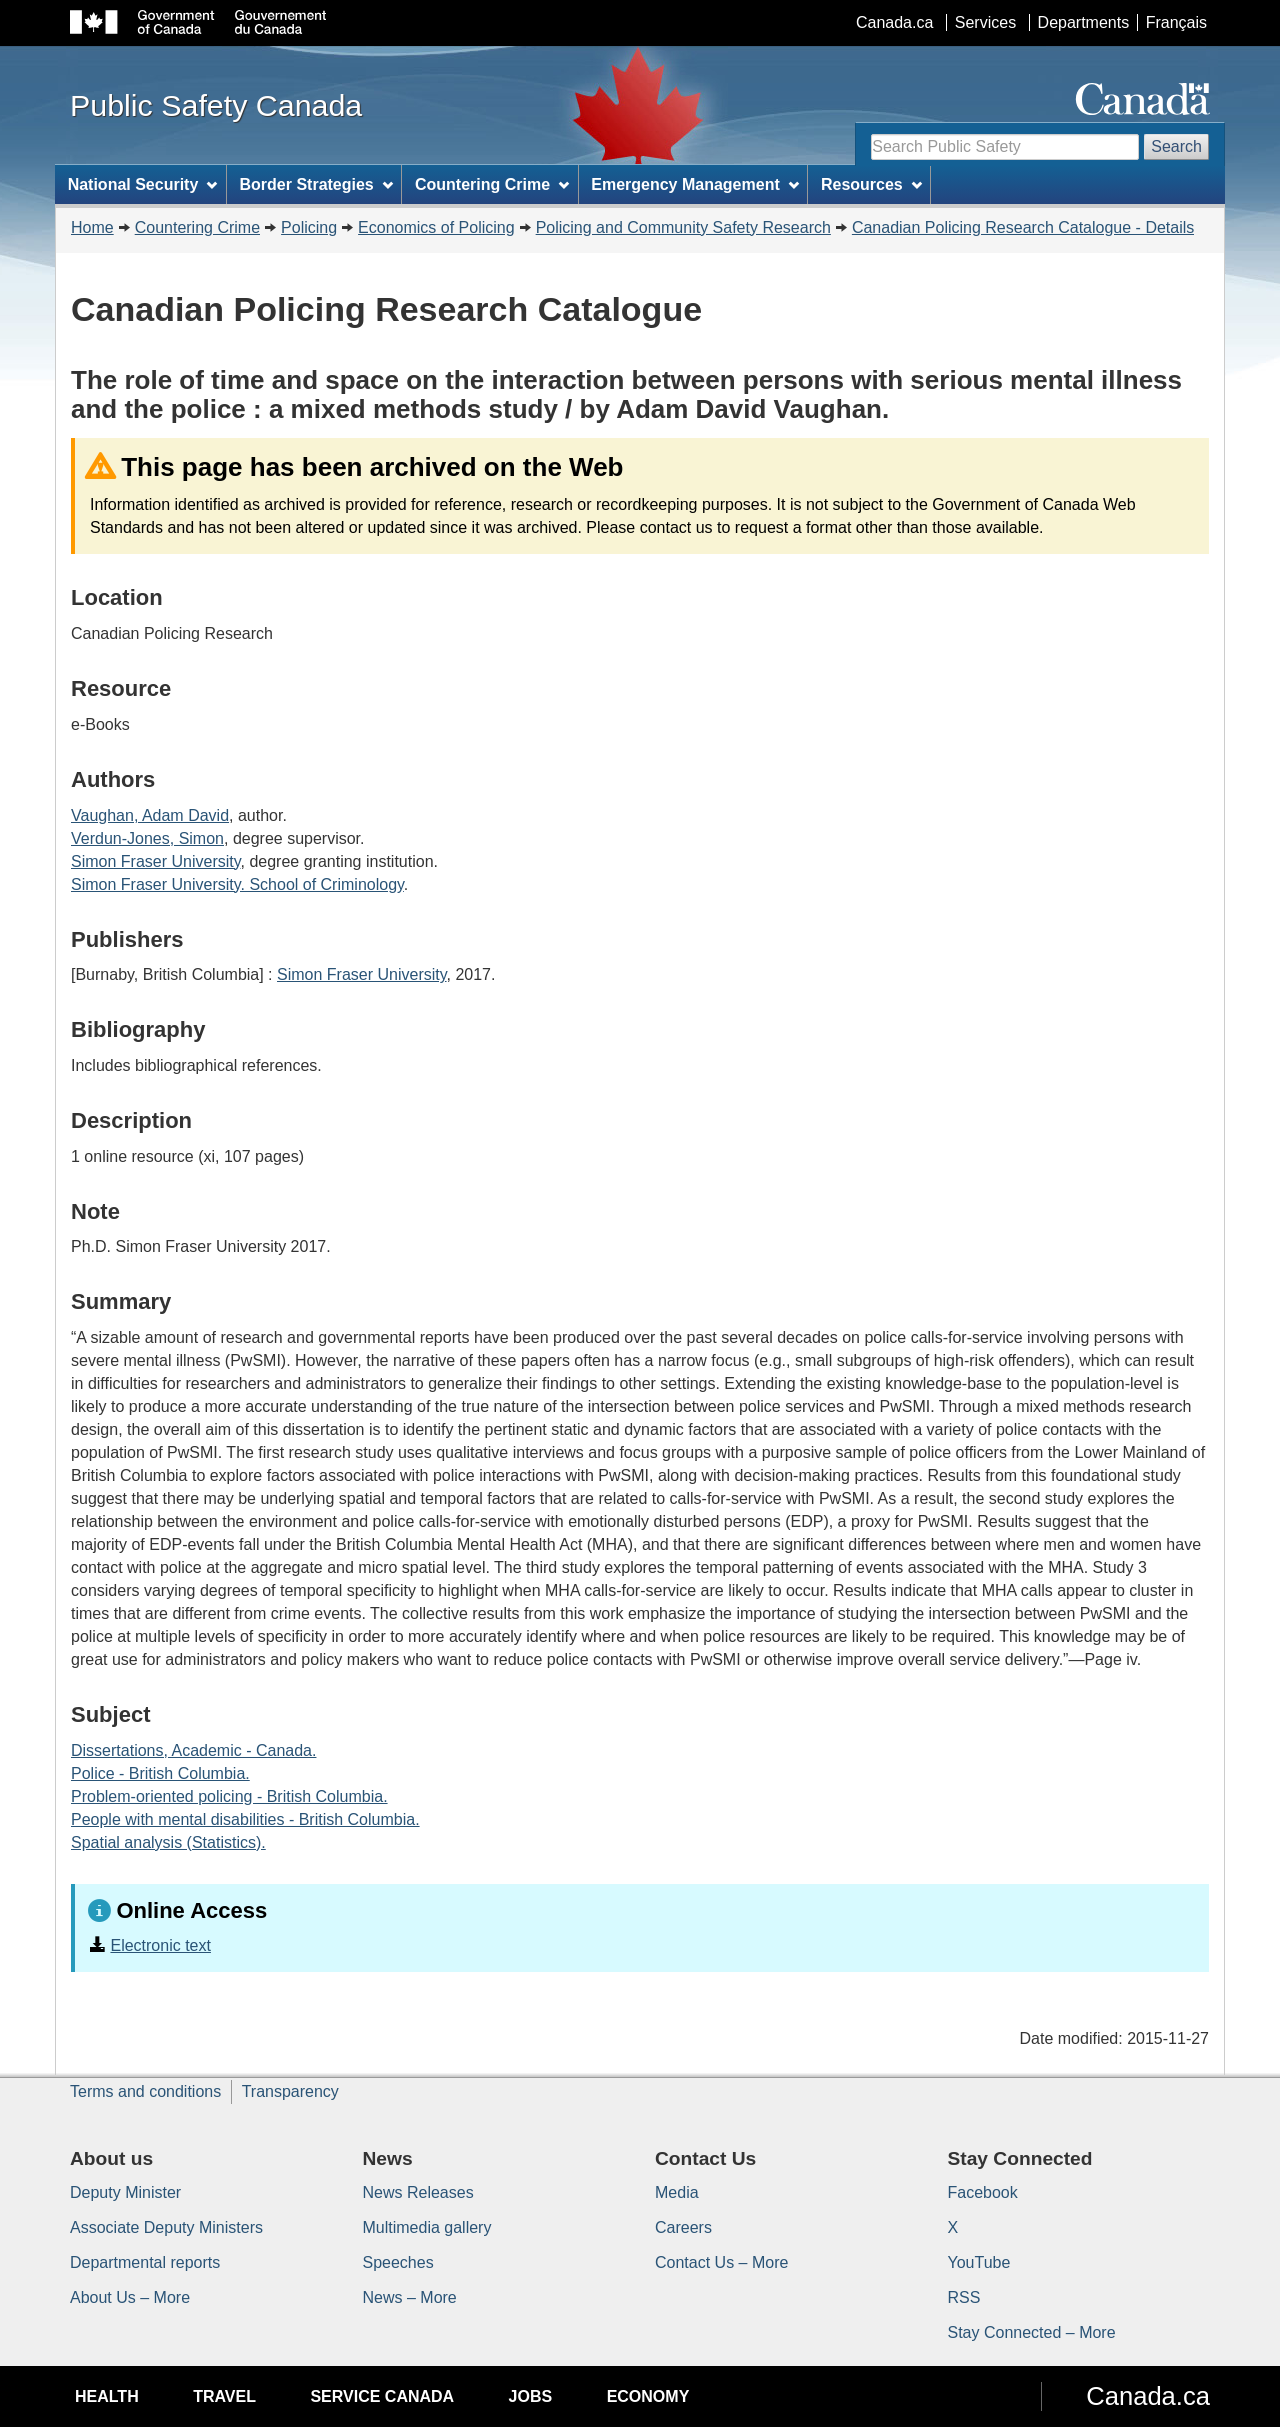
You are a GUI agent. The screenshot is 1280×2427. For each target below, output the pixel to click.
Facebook (983, 2192)
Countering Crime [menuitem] (492, 184)
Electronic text (160, 1945)
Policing (309, 227)
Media (677, 2192)
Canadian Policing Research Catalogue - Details (1023, 227)
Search (1176, 146)
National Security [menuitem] (143, 184)
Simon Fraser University (156, 861)
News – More (410, 2297)
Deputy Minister (125, 2192)
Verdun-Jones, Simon (147, 838)
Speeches (398, 2262)
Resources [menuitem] (871, 184)
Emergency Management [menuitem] (694, 184)
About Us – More (130, 2297)
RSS (964, 2297)
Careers (683, 2227)
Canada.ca (894, 22)
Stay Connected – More (1032, 2332)
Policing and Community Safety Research (683, 227)
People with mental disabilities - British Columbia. (245, 1819)
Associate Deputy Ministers (166, 2227)
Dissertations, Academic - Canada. (193, 1750)
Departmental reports (145, 2262)
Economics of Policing (436, 227)
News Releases (418, 2192)
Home (92, 227)
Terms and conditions (145, 2091)
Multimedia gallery (427, 2227)
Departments (1084, 22)
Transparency (290, 2091)
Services (985, 22)
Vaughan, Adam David (150, 815)
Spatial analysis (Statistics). (168, 1842)
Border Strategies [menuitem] (316, 184)
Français (1176, 22)
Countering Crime (197, 227)
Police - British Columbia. (160, 1773)
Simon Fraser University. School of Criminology (237, 884)
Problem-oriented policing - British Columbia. (229, 1796)
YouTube (979, 2262)
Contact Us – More (721, 2262)
